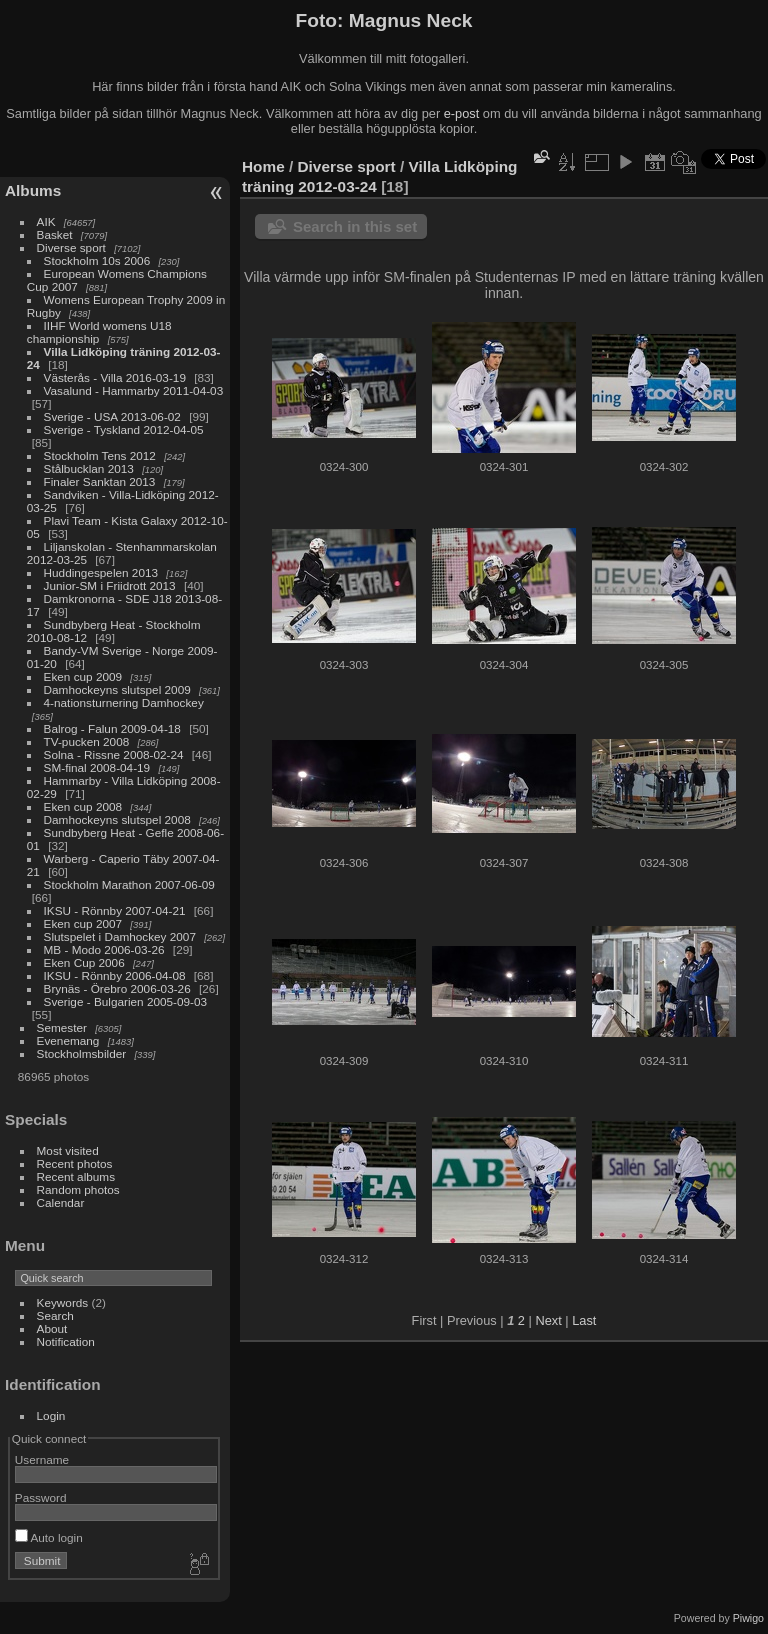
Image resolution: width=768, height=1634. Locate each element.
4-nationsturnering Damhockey (124, 702)
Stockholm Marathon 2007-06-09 (129, 884)
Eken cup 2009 (83, 676)
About (52, 1328)
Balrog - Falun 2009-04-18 (112, 728)
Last (584, 1320)
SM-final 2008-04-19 (97, 767)
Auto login (49, 1537)
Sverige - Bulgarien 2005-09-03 (126, 1001)
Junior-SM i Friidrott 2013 (110, 585)
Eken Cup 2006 (84, 962)
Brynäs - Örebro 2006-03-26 (117, 988)
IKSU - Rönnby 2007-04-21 (115, 910)
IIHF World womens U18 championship (99, 332)
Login (51, 1415)
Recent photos (75, 1163)
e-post (462, 113)
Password (41, 1497)
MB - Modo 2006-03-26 (104, 949)
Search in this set (355, 226)
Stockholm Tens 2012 (100, 455)
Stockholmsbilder (82, 1053)
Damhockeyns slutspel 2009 (117, 689)
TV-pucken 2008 (87, 741)
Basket (55, 234)
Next (548, 1320)
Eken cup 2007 (83, 923)
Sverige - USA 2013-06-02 (112, 416)
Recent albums (76, 1176)
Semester (62, 1027)
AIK (46, 221)
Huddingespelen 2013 (101, 572)
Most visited (68, 1150)
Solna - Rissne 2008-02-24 (114, 754)
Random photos (78, 1189)
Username (42, 1459)
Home (263, 166)
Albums (33, 190)
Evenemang (68, 1040)
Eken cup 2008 (83, 806)
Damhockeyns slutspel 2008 (117, 819)
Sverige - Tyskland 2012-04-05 (124, 429)
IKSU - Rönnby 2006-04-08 (115, 975)
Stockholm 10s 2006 (97, 260)
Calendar (61, 1202)
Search (55, 1315)
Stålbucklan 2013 (89, 468)
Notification (66, 1341)
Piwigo (748, 1618)
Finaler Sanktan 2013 (100, 481)
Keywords (63, 1302)
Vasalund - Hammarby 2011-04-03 (134, 390)
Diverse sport (71, 247)
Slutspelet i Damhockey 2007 (120, 936)
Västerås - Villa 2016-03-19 (115, 377)
